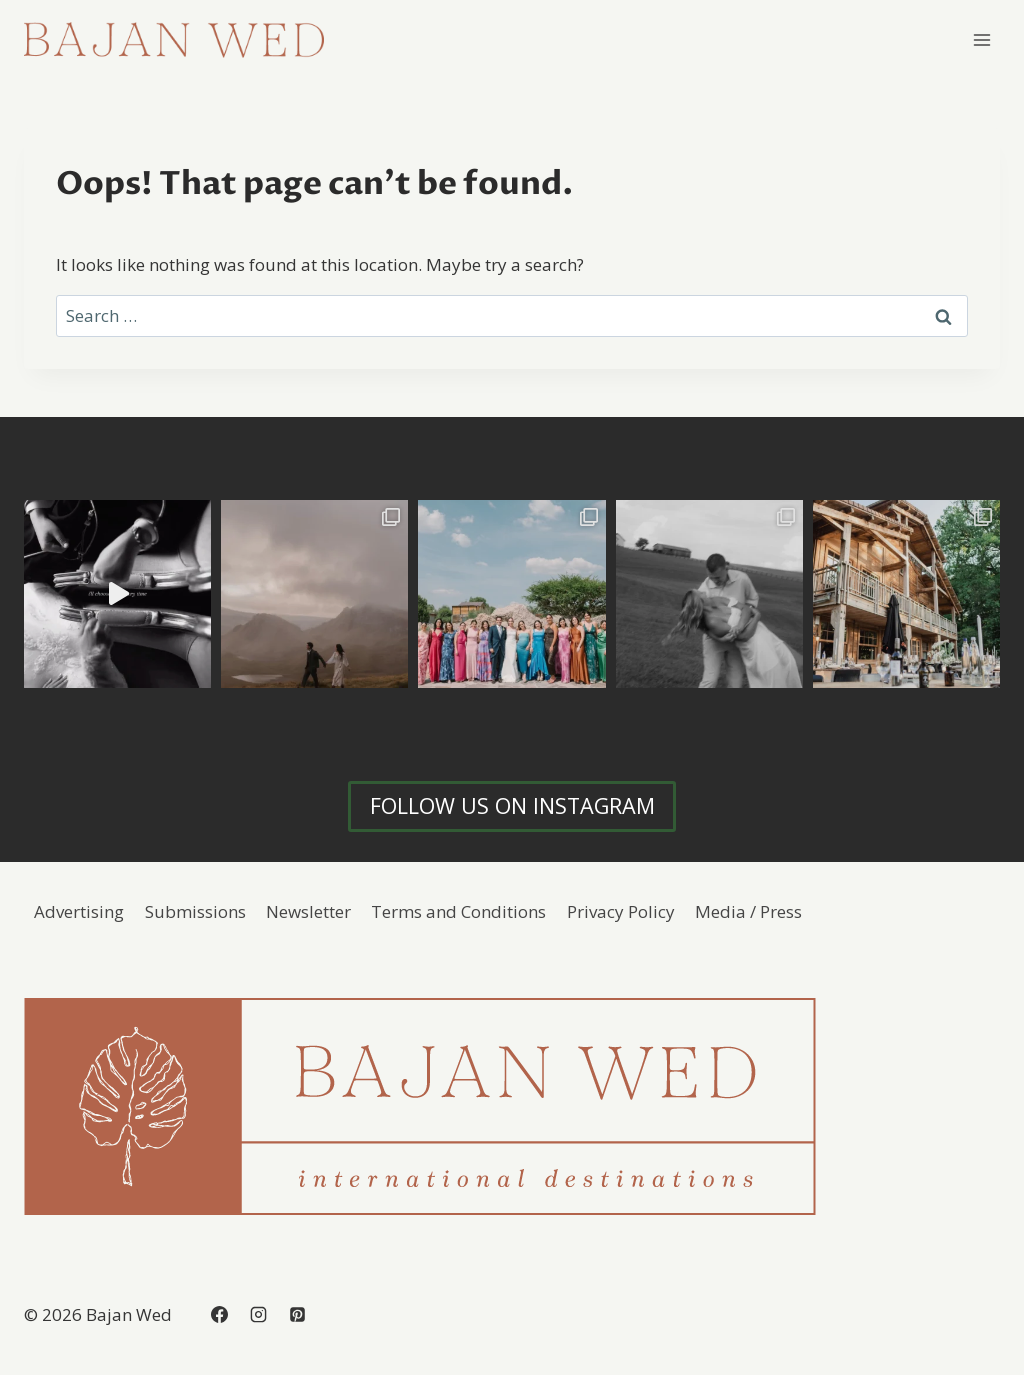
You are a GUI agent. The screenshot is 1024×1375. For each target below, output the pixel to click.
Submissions (195, 911)
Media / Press (748, 911)
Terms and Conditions (458, 911)
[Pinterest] (297, 1314)
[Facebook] (219, 1314)
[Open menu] (981, 39)
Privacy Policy (621, 911)
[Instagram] (258, 1314)
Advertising (79, 911)
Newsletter (308, 911)
